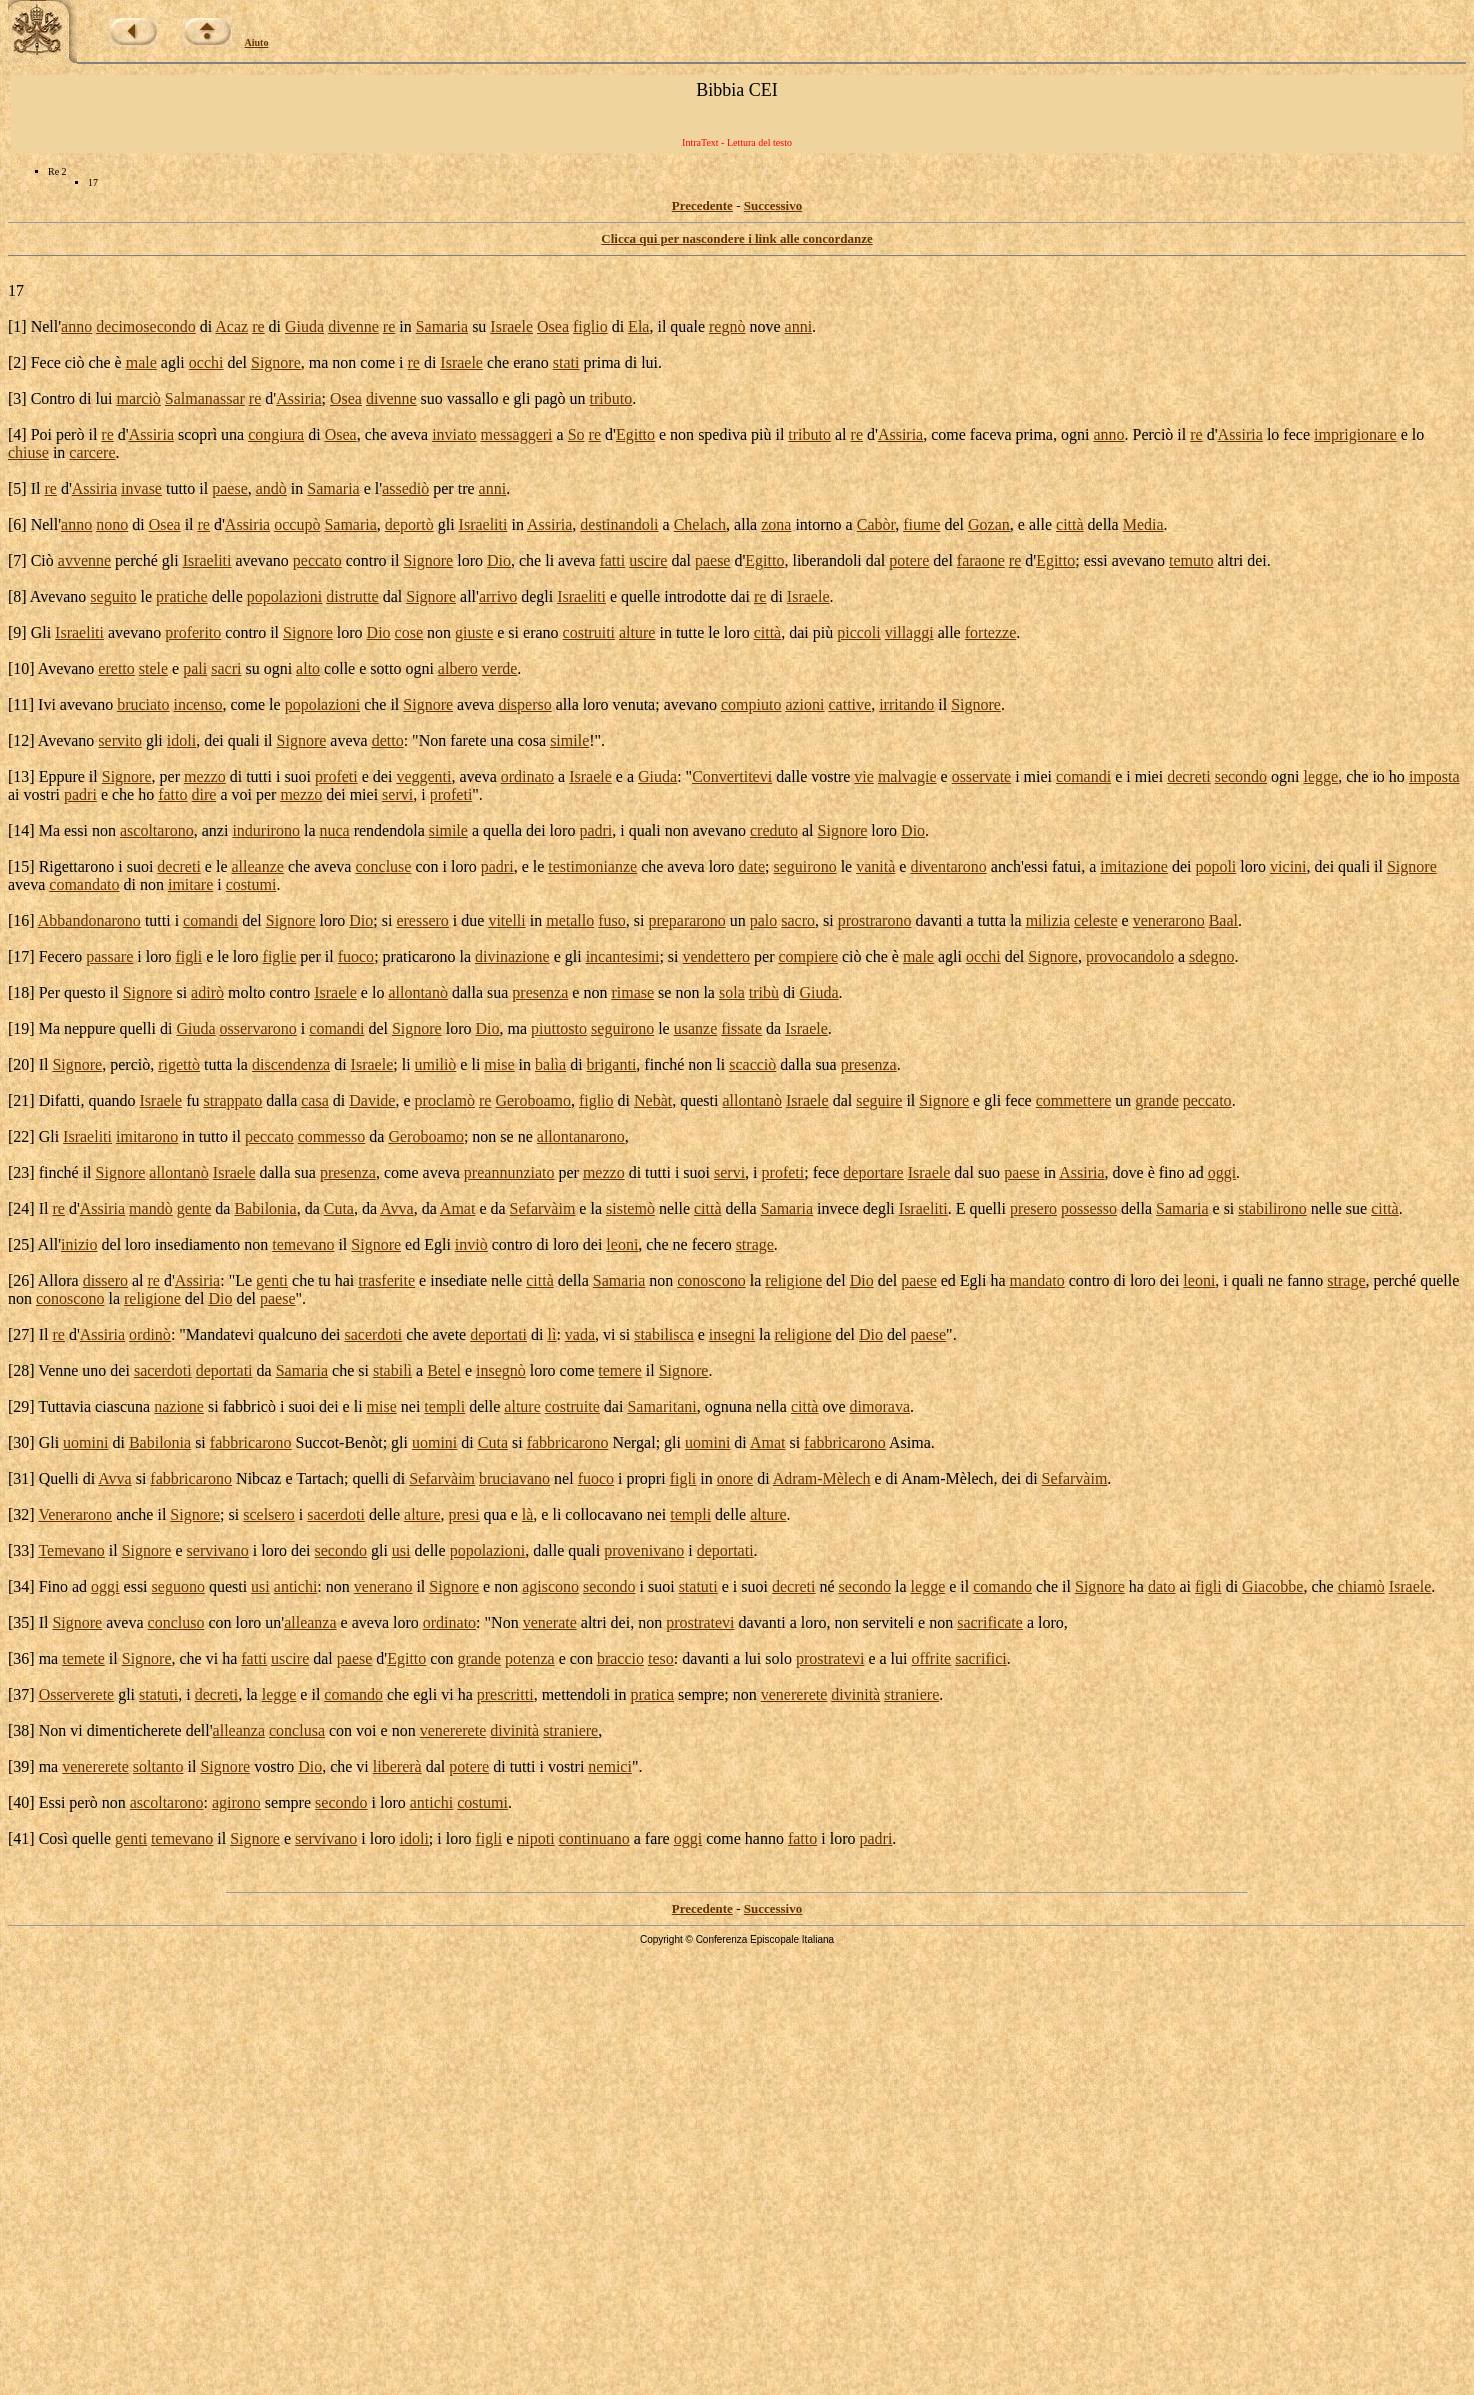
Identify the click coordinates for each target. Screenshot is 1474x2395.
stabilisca (664, 1334)
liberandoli (826, 560)
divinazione (512, 956)
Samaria (442, 326)
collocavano (603, 1514)
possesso (1089, 1208)
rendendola (389, 830)
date (751, 866)
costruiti (589, 632)
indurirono (266, 830)
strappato (233, 1100)
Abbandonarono (89, 920)
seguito (113, 596)
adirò (207, 992)
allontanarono (581, 1136)
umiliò (436, 1064)
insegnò (501, 1370)
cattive (850, 704)
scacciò (752, 1064)
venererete (794, 1694)
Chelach (700, 524)
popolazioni (285, 596)
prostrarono (875, 920)
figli (189, 956)
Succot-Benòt (339, 1442)
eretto (116, 668)
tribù (764, 992)
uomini (85, 1442)
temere (620, 1370)
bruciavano (514, 1478)
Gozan (989, 524)
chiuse (28, 452)
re (258, 326)
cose (409, 632)
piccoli (859, 632)
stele (153, 668)
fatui (1066, 866)
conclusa (297, 1730)
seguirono (805, 866)
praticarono (419, 956)
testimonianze (592, 866)
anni (799, 326)
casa (315, 1100)
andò (271, 488)
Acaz (231, 326)
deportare (873, 1172)
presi (463, 1514)
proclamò (445, 1100)
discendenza (291, 1064)
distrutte (352, 596)
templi (444, 1406)
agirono (236, 1802)
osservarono (258, 1028)
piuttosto (559, 1028)
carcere (92, 452)
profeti (336, 776)
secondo (1241, 776)
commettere (1074, 1100)
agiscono (550, 1586)
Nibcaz (258, 1478)
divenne (353, 326)
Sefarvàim (543, 1208)
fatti (612, 560)
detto (388, 740)
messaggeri (517, 434)
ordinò (150, 1334)
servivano (218, 1550)
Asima (910, 1442)
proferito (193, 632)
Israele (511, 326)
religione (793, 1280)
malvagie (907, 776)
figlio (590, 326)
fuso (612, 920)
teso (661, 1658)
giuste (474, 632)
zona (776, 524)
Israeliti (483, 524)
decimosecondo (146, 326)
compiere (808, 956)
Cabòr (876, 524)
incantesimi (623, 956)
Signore (276, 362)
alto (308, 668)
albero (458, 668)
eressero (422, 920)
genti (272, 1280)
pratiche (182, 596)
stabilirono (1272, 1208)
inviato (454, 434)
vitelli (506, 920)
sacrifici (981, 1658)
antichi (296, 1586)
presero (1033, 1208)
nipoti (535, 1838)
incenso (198, 704)
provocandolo (1130, 956)
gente (194, 1208)
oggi (1222, 1172)
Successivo (773, 205)
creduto (774, 830)
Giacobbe (1272, 1586)
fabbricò (249, 1406)
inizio (79, 1244)
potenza (530, 1658)
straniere (911, 1694)
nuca (334, 830)
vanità (875, 866)
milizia (1048, 920)
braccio (620, 1658)
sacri (226, 668)
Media (1143, 524)
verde (500, 668)
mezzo (205, 776)
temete (83, 1658)
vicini (1288, 866)
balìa (550, 1064)
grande (1157, 1100)
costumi (251, 884)
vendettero (717, 956)
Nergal (633, 1442)
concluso (176, 1622)
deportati (498, 1334)
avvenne (84, 560)
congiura (276, 434)
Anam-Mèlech (947, 1478)
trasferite (386, 1280)
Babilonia (265, 1208)
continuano (594, 1838)
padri (80, 794)
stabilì (392, 1370)
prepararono (686, 920)
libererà (397, 1766)
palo (764, 920)
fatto (172, 794)
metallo (570, 920)
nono (112, 524)
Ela (638, 326)
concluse (383, 866)
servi (397, 794)
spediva (722, 434)
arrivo (498, 596)
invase (141, 488)
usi (401, 1550)
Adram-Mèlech (822, 1478)
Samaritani (661, 1406)
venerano (383, 1586)
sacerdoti (373, 1334)
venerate (550, 1622)
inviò (471, 1244)
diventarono (948, 866)
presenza (540, 992)
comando (1002, 1586)
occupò (297, 524)
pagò (549, 398)
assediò (405, 488)
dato (1162, 1586)
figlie (280, 956)
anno (76, 326)
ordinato (527, 776)
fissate (741, 1028)
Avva (396, 1208)
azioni (804, 704)
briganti (612, 1064)
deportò (409, 524)
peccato (317, 560)
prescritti (505, 1694)
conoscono (711, 1280)
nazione (179, 1406)
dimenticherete (134, 1730)
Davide (372, 1100)
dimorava (880, 1406)
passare (109, 956)
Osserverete (77, 1694)
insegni (732, 1334)
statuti (698, 1586)
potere (909, 560)
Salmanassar (205, 398)
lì (552, 1334)
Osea (553, 326)
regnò (727, 326)
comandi (1083, 776)
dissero (105, 1280)
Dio (499, 560)
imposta (1434, 776)
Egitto (635, 434)
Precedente (702, 205)
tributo (610, 398)
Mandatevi (220, 1334)
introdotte (695, 596)
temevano (303, 1244)
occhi (206, 362)
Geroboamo (533, 1100)
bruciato (143, 704)
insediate (458, 1280)
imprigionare (1355, 434)
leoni (622, 1244)
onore (735, 1478)
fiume (921, 524)
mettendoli (576, 1694)
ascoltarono (157, 830)
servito (120, 740)
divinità (855, 1694)
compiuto (751, 704)
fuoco (356, 956)
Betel (444, 1370)
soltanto (158, 1766)
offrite (931, 1658)
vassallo (473, 398)
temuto (1191, 560)
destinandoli (619, 524)
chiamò (1361, 1586)
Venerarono (75, 1514)
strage (755, 1244)
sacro (798, 920)
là (528, 1514)
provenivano (644, 1550)
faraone (981, 560)
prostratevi (700, 1622)
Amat (458, 1208)
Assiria (298, 398)
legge (1321, 776)
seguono (178, 1586)
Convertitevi (732, 776)
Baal (1223, 920)
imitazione (1134, 866)
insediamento (197, 1244)
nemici (610, 1766)
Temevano (71, 1550)
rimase (632, 992)
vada (580, 1334)
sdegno (1211, 956)
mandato (1037, 1280)
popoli (1215, 866)
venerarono (1169, 920)
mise (499, 1064)
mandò (151, 1208)
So (576, 434)
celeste (1096, 920)
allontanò (418, 992)
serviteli (889, 1622)
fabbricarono (251, 1442)
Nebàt (653, 1100)
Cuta (339, 1208)
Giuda (304, 326)
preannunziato (509, 1172)
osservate (982, 776)
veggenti (423, 776)
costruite (572, 1406)
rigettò (179, 1064)
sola (732, 992)
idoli (181, 740)
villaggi (909, 632)
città (1070, 524)
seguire (879, 1100)
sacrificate (990, 1622)
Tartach (320, 1478)
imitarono (147, 1136)
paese (230, 488)
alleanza (310, 1622)
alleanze (258, 866)
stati (566, 362)
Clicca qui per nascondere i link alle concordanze (736, 238)
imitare (190, 884)
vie (864, 776)
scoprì (197, 434)
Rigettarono (77, 866)
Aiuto (257, 42)
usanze (696, 1028)
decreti (1189, 776)
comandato (84, 884)
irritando (906, 704)
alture (637, 632)
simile (569, 740)
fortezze (991, 632)
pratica (653, 1694)
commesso (332, 1136)
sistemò (630, 1208)
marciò (138, 398)
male (141, 362)
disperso (524, 704)
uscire (648, 560)
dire (204, 794)
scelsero (269, 1514)
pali (195, 668)
